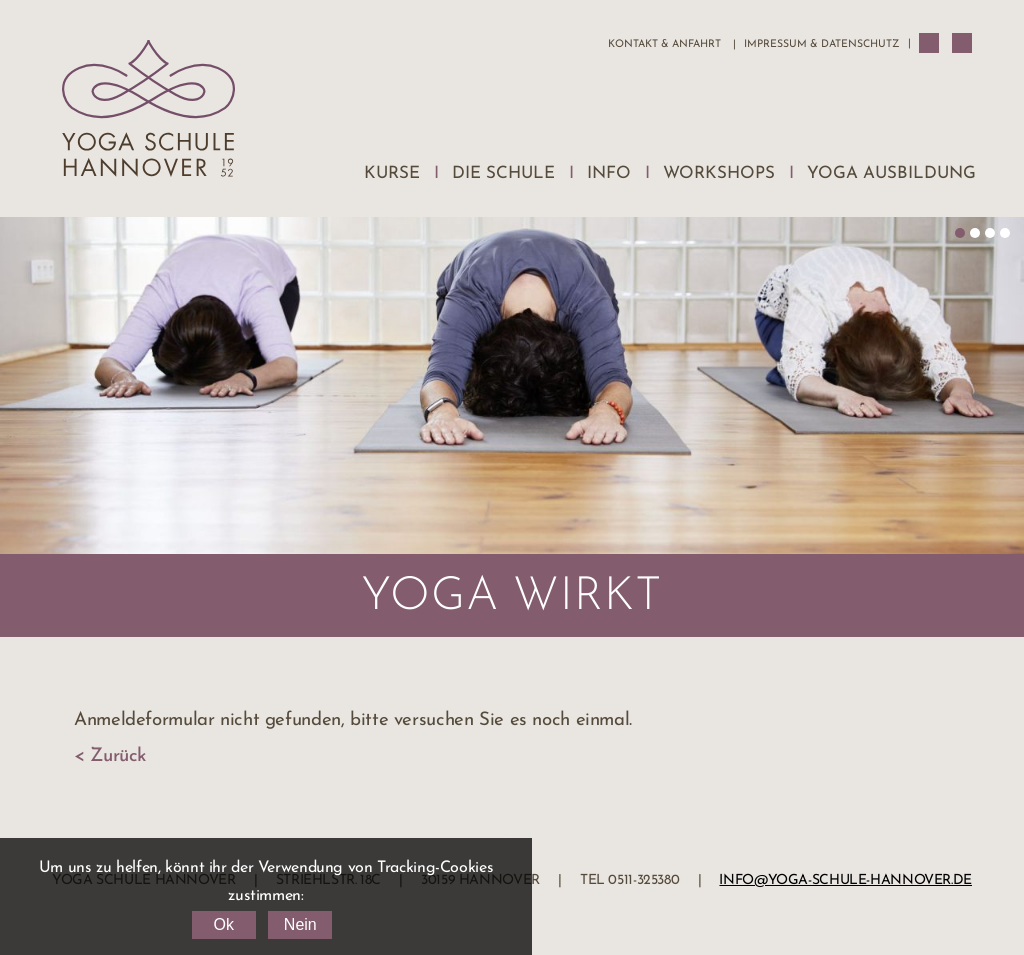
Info (609, 173)
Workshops (719, 173)
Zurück (118, 756)
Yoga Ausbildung (891, 173)
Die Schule (503, 173)
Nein (300, 924)
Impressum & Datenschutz (821, 44)
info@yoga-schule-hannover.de (845, 880)
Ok (223, 924)
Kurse (392, 173)
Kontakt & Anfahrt (664, 44)
